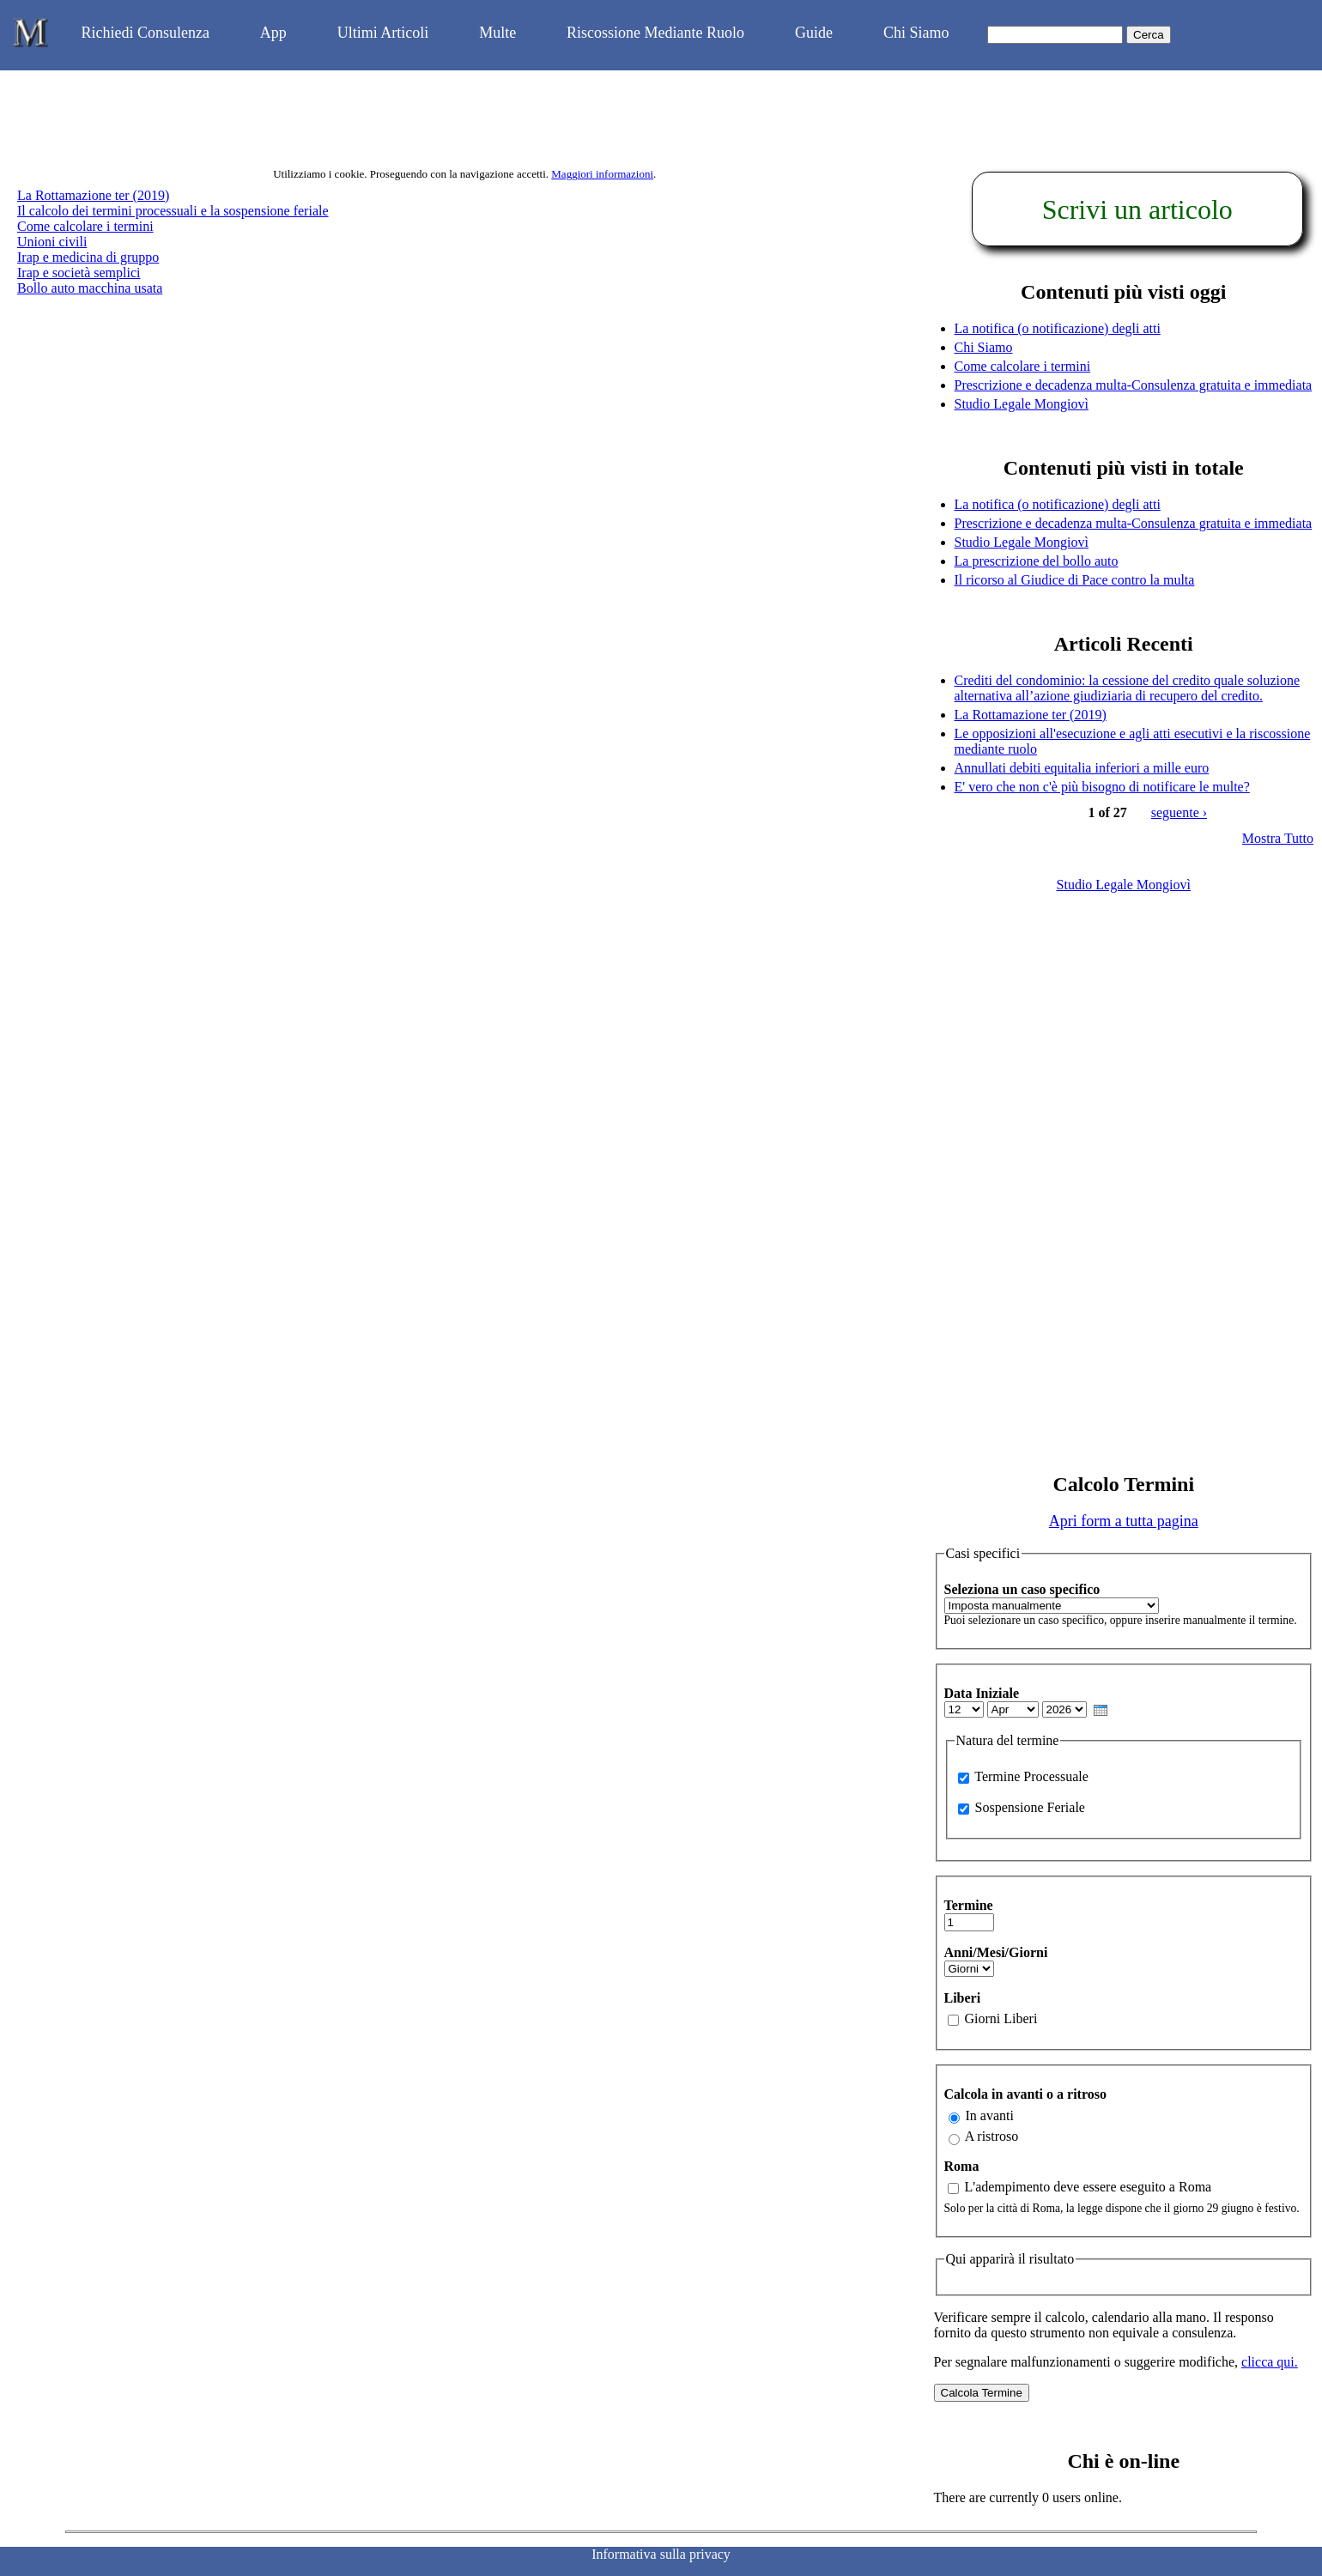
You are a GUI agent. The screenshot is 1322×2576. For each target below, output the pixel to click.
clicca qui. (1269, 2362)
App (273, 32)
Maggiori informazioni (602, 173)
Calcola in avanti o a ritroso (1025, 2094)
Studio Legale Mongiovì (1022, 404)
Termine (968, 1905)
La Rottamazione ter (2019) (93, 195)
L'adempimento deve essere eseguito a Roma (1088, 2186)
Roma (961, 2166)
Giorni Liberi (1001, 2018)
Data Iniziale (982, 1693)
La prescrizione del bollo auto (1037, 561)
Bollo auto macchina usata (89, 288)
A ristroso (992, 2136)
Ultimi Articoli (383, 32)
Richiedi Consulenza (145, 32)
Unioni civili (52, 241)
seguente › (1179, 812)
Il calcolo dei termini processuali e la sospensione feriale (173, 210)
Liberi (962, 1998)
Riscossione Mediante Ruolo (655, 32)
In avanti (990, 2115)
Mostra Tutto (1277, 838)
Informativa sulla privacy (661, 2554)
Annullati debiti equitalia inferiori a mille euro (1082, 768)
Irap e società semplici (79, 272)
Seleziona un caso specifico (1022, 1589)
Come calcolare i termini (85, 226)
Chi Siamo (916, 32)
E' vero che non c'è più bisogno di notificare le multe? (1102, 786)
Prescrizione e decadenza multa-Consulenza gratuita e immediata (1134, 385)
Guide (814, 32)
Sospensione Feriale (1030, 1807)
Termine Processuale (1031, 1776)
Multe (497, 32)
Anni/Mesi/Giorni (996, 1952)
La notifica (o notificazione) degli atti (1058, 328)
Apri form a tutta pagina (1123, 1521)
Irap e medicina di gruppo (88, 257)
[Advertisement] (1123, 1181)
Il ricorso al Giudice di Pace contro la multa (1075, 580)
